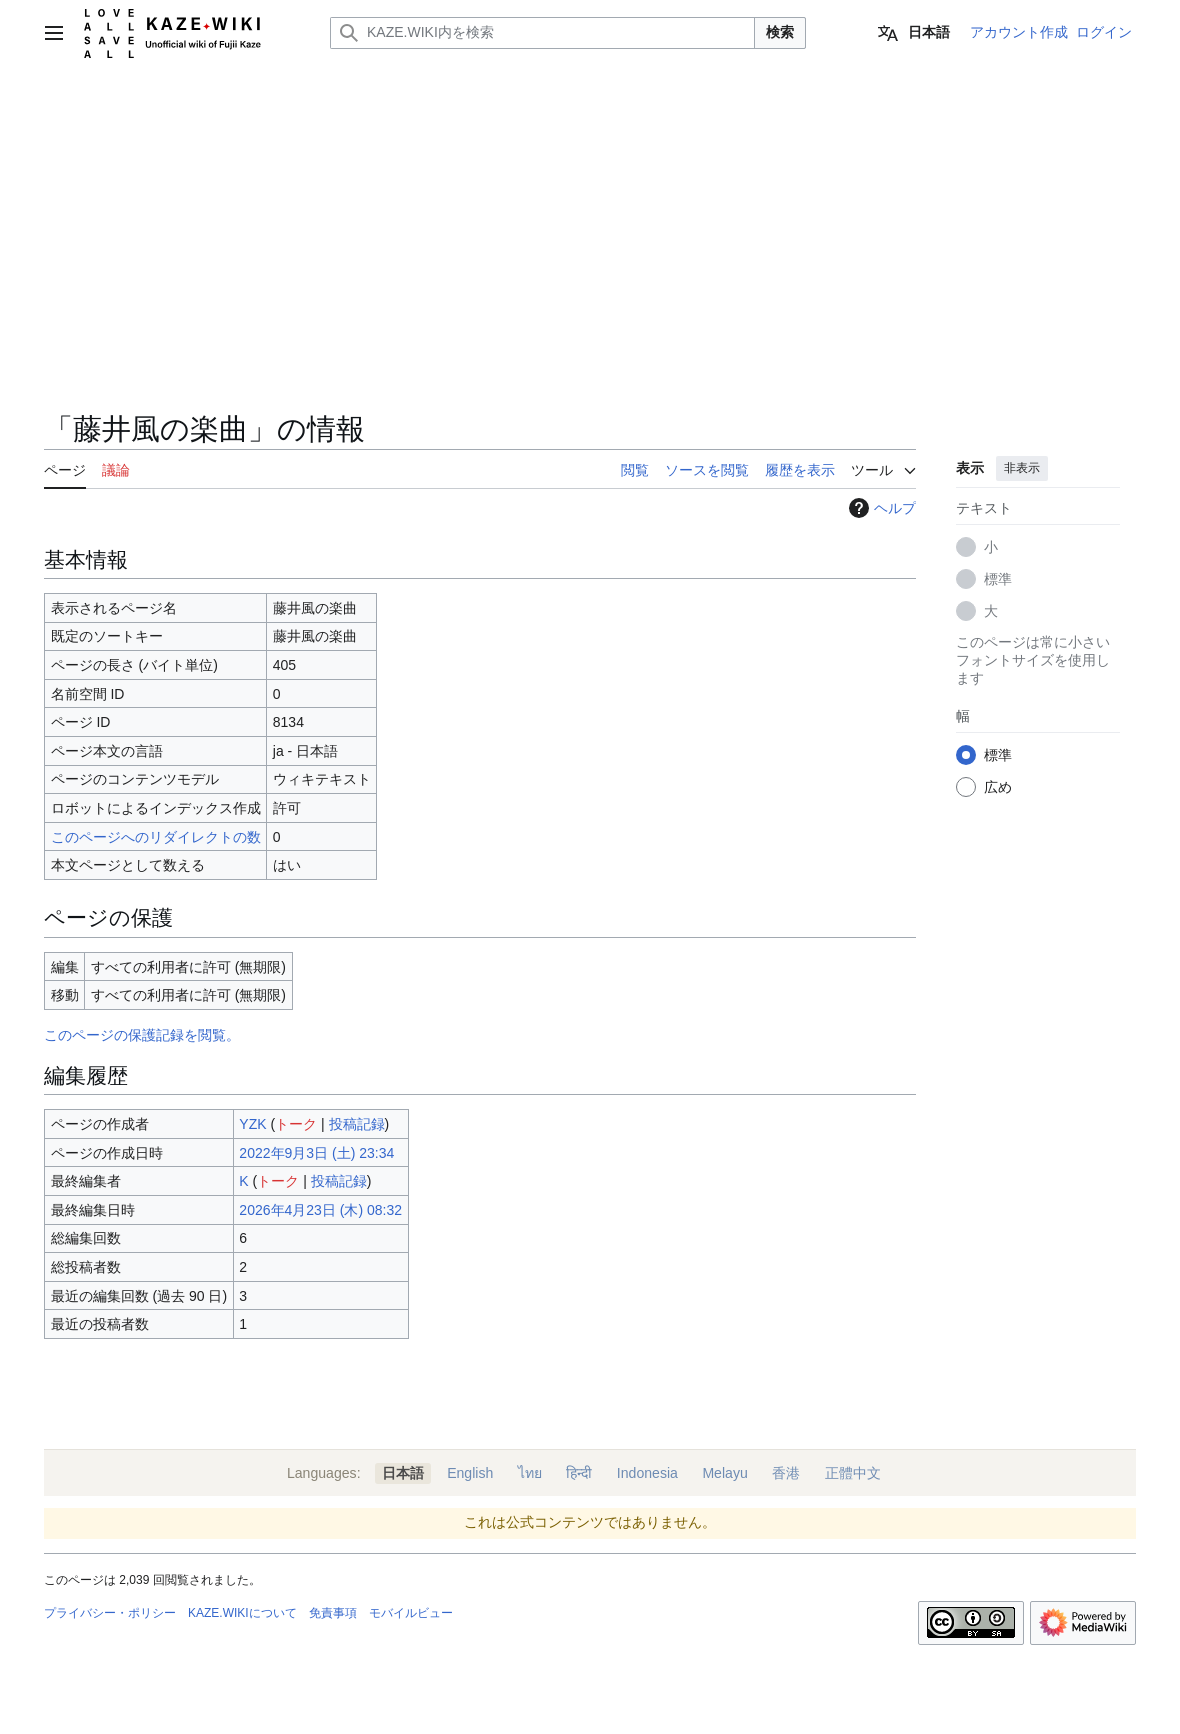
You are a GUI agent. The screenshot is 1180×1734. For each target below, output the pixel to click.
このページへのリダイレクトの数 (156, 837)
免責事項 (333, 1613)
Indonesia (647, 1473)
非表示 (1022, 468)
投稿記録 (357, 1124)
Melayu (724, 1473)
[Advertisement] (480, 260)
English (470, 1473)
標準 (998, 579)
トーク (296, 1124)
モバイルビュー (411, 1613)
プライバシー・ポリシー (110, 1613)
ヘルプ (880, 508)
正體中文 (853, 1473)
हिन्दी (579, 1473)
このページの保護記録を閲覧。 (142, 1035)
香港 (786, 1473)
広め (998, 787)
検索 (780, 32)
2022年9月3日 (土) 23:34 (316, 1153)
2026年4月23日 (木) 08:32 (320, 1210)
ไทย (530, 1473)
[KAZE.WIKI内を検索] (542, 33)
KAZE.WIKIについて (242, 1613)
